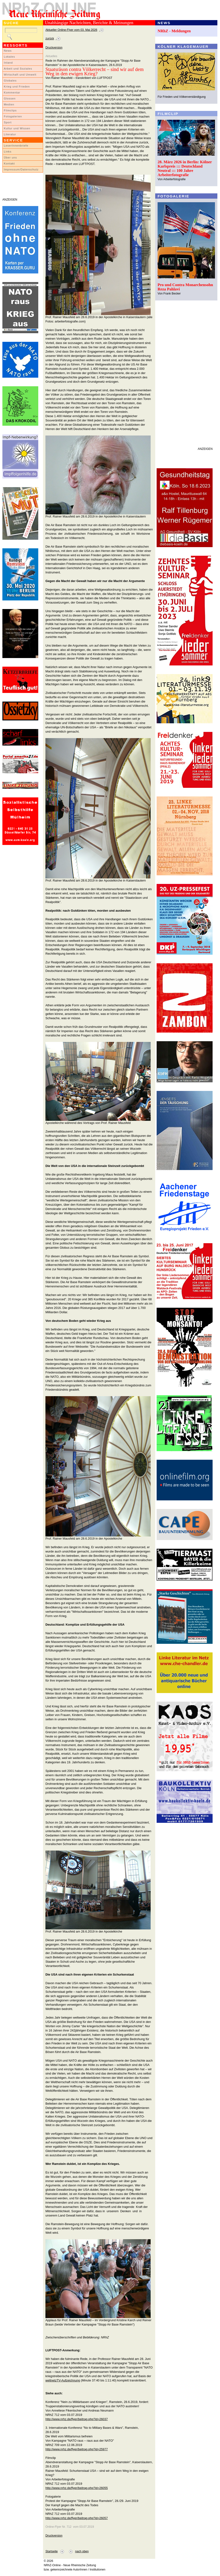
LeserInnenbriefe (16, 145)
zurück (49, 38)
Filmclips (10, 110)
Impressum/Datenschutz (21, 169)
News (8, 50)
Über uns (10, 157)
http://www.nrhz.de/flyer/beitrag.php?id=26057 (76, 2518)
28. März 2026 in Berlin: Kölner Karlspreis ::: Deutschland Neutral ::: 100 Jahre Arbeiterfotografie (185, 168)
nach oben (82, 2551)
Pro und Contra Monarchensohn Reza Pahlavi (185, 287)
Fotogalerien (13, 116)
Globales (10, 80)
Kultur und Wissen (17, 128)
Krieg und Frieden (17, 86)
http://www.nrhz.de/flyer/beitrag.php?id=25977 (76, 2449)
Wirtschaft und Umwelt (20, 74)
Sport (8, 122)
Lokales (9, 56)
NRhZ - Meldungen (174, 31)
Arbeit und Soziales (18, 68)
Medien (9, 104)
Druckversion (53, 47)
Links (7, 151)
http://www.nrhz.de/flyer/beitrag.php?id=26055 (76, 2488)
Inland (8, 62)
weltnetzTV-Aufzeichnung (62, 2380)
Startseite (51, 2551)
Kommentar (12, 92)
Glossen (10, 98)
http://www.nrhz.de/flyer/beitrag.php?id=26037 (76, 2419)
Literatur (10, 134)
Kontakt (9, 163)
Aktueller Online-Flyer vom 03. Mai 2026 (71, 30)
